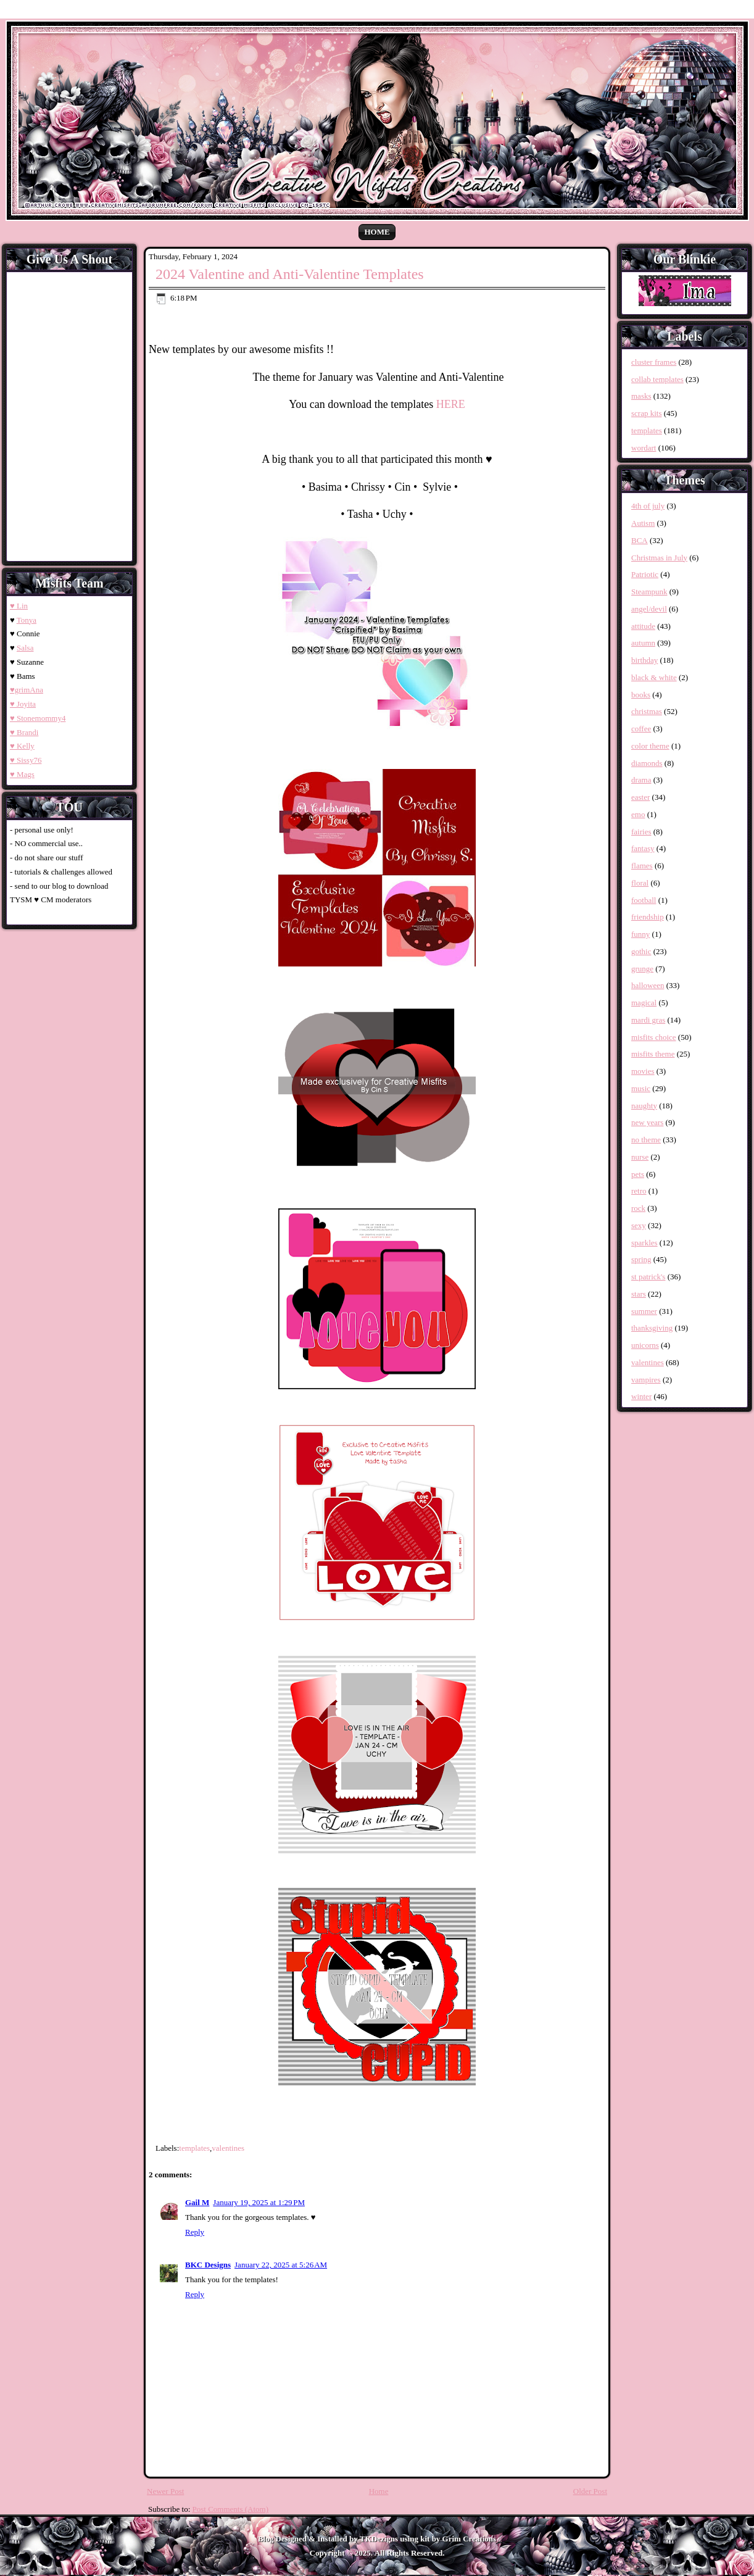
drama (641, 779)
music (640, 1088)
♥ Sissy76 (25, 760)
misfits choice (653, 1037)
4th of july (648, 505)
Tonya (26, 620)
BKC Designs (208, 2264)
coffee (641, 728)
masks (641, 396)
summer (644, 1311)
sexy (638, 1225)
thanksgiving (652, 1327)
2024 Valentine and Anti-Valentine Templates (289, 274)
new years (647, 1122)
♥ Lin (19, 605)
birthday (644, 660)
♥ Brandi (24, 732)
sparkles (644, 1242)
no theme (646, 1139)
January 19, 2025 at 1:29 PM (259, 2202)
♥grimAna (26, 689)
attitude (643, 626)
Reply (194, 2232)
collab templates (657, 379)
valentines (228, 2148)
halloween (647, 985)
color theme (650, 745)
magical (644, 1002)
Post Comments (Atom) (231, 2509)
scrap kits (646, 413)
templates (194, 2148)
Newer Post (165, 2491)
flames (642, 865)
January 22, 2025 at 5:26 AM (280, 2264)
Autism (643, 523)
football (643, 900)
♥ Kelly (22, 745)
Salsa (25, 647)
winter (641, 1396)
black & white (654, 677)
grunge (642, 968)
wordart (643, 447)
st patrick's (648, 1276)
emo (638, 814)
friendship (647, 916)
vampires (646, 1379)
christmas (646, 711)
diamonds (647, 763)
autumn (643, 642)
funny (640, 934)
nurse (639, 1156)
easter (640, 797)
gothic (641, 951)
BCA (639, 540)
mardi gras (648, 1019)
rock (638, 1208)
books (640, 694)
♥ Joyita (23, 703)
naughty (644, 1105)
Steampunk (649, 591)
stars (638, 1293)
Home (376, 231)
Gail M (197, 2202)
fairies (641, 831)
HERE (450, 404)
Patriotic (644, 574)
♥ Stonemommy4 (37, 718)
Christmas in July (659, 557)
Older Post (590, 2491)
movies (643, 1071)
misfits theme (652, 1053)
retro (639, 1190)
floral (639, 882)
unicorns (645, 1345)
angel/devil (649, 608)
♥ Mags (22, 774)
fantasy (643, 848)
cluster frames (653, 362)
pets (637, 1174)
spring (641, 1259)
